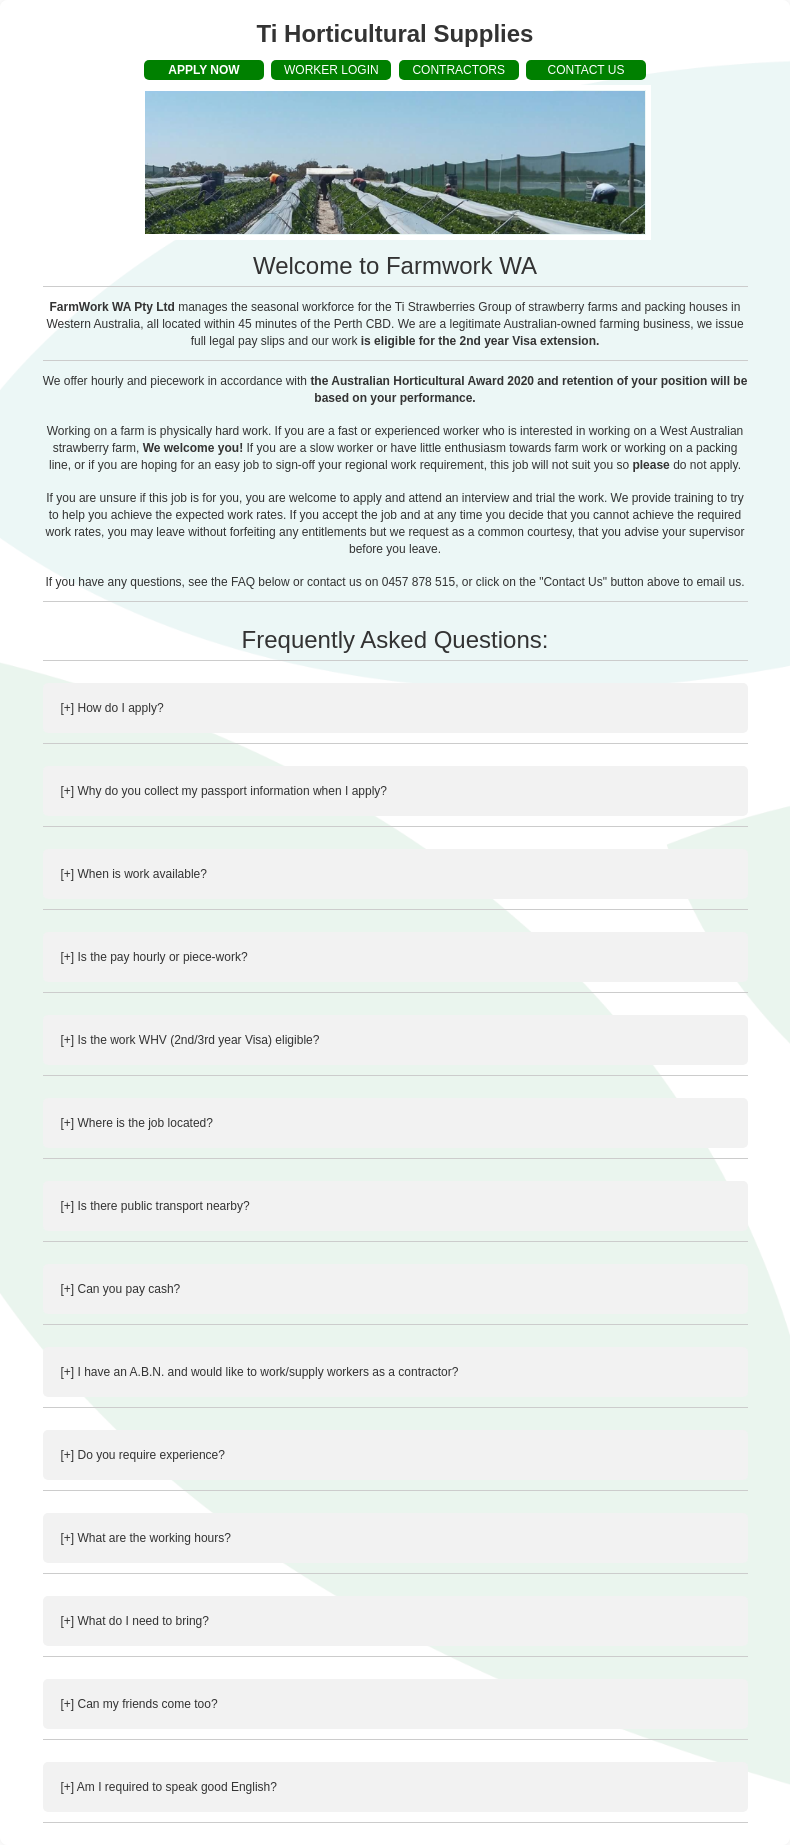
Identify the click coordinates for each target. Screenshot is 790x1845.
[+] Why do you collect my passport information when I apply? (224, 791)
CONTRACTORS (458, 70)
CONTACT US (586, 70)
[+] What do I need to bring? (135, 1621)
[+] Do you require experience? (143, 1455)
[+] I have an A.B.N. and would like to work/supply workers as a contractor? (260, 1372)
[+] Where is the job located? (137, 1123)
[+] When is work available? (134, 874)
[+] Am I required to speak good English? (169, 1787)
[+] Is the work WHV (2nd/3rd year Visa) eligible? (190, 1040)
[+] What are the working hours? (146, 1538)
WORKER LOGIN (331, 70)
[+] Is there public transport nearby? (155, 1206)
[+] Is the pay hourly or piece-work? (154, 957)
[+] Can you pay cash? (121, 1289)
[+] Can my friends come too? (139, 1704)
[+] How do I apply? (112, 708)
